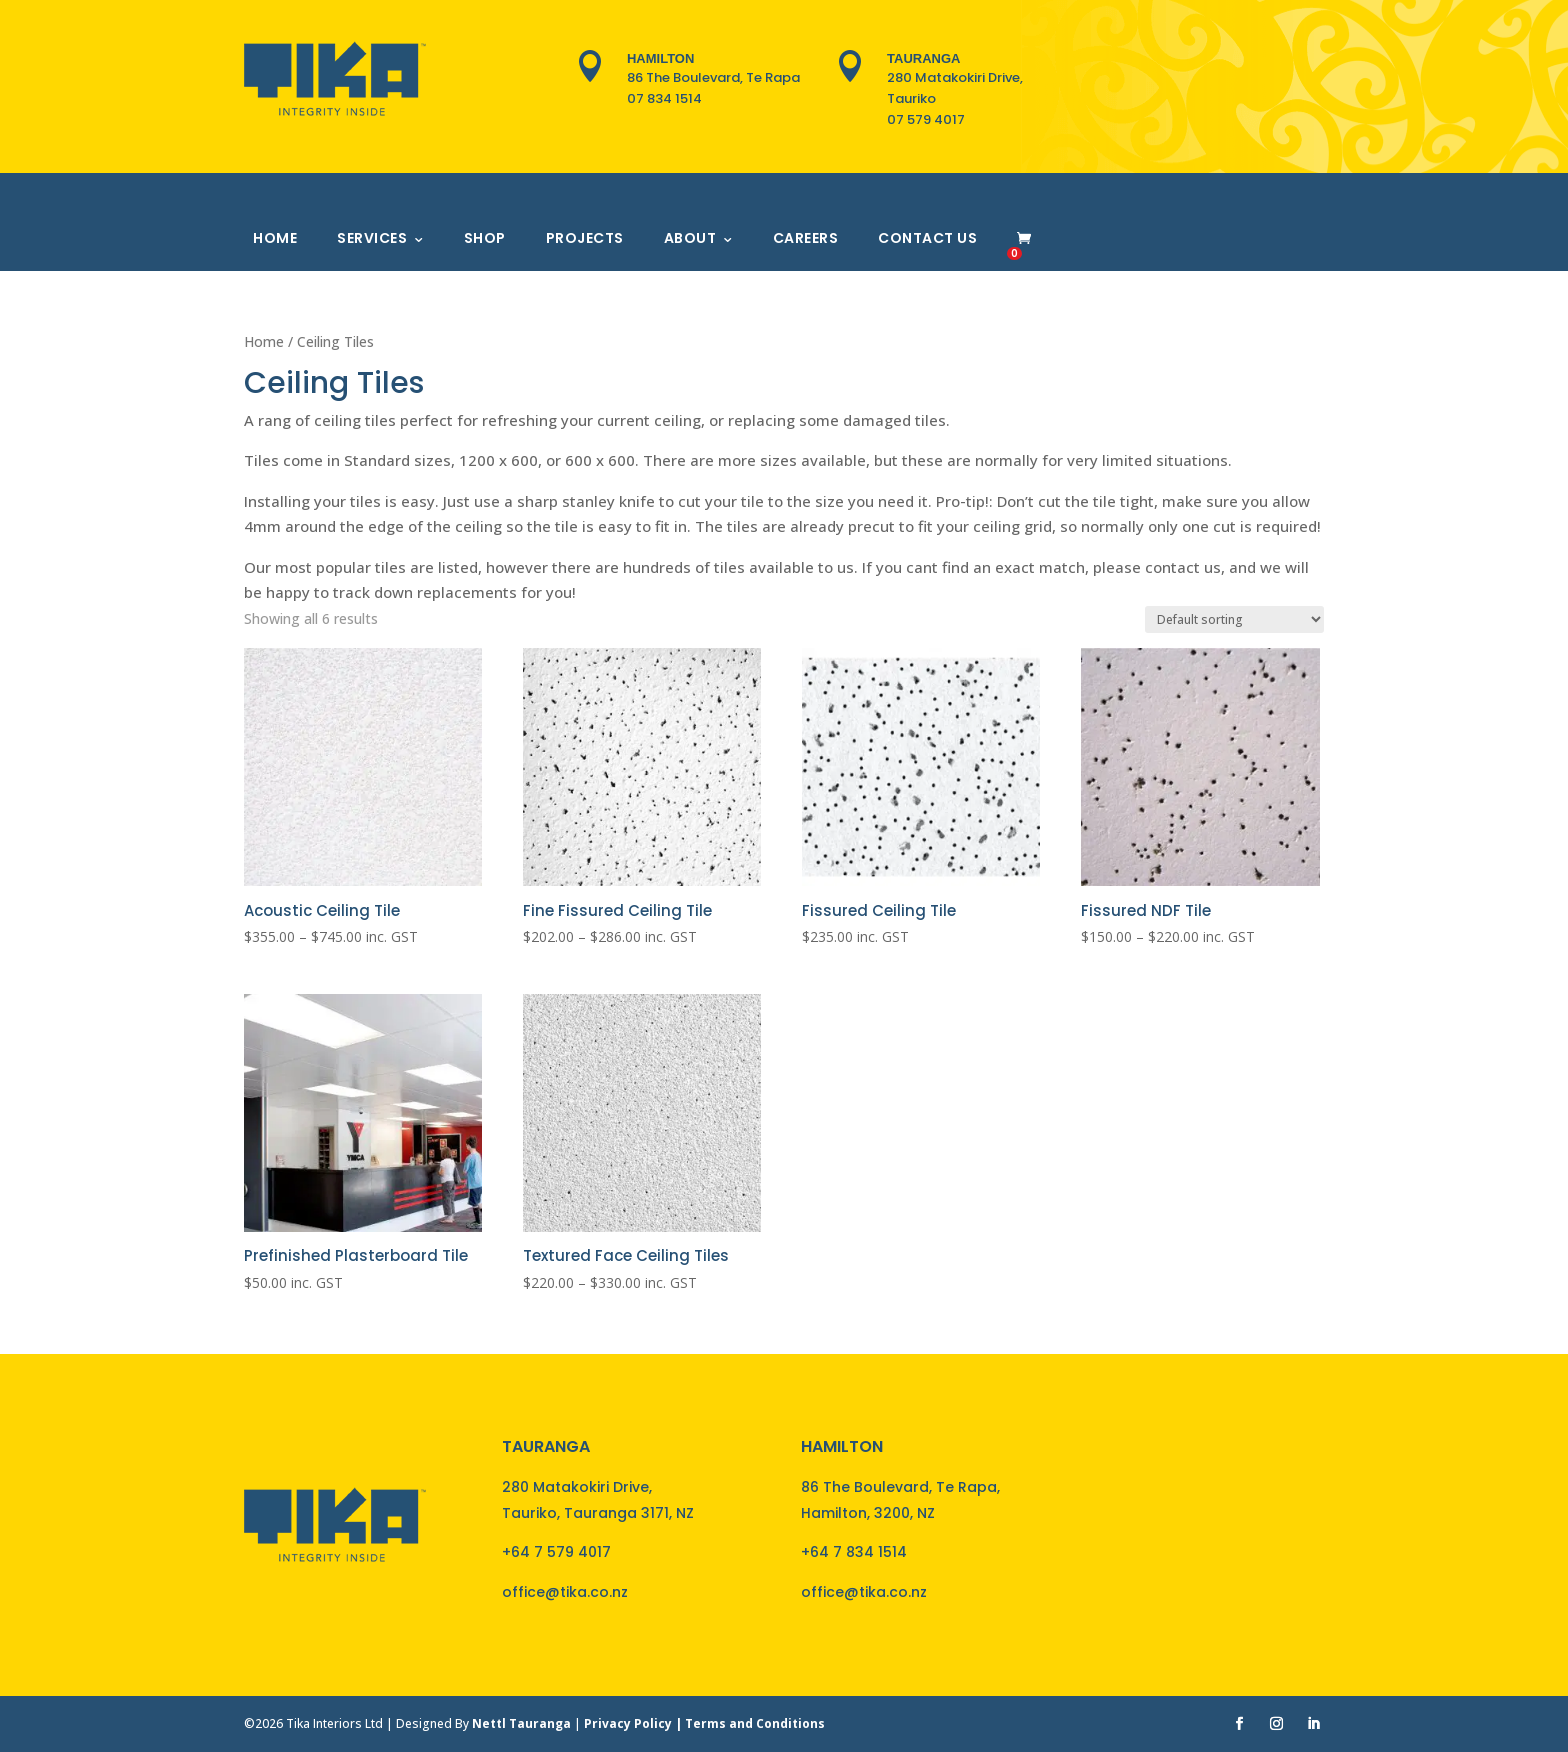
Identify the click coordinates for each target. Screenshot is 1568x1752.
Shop (485, 238)
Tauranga (923, 58)
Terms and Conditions (755, 1723)
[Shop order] (1234, 619)
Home (275, 238)
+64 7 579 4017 (556, 1552)
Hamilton (660, 58)
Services (372, 238)
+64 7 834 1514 (854, 1552)
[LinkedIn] (1313, 1725)
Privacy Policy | (634, 1723)
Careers (806, 238)
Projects (585, 238)
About (690, 238)
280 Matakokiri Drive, (577, 1487)
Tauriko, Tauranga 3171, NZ (598, 1513)
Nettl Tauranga (521, 1723)
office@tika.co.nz (565, 1592)
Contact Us (927, 238)
